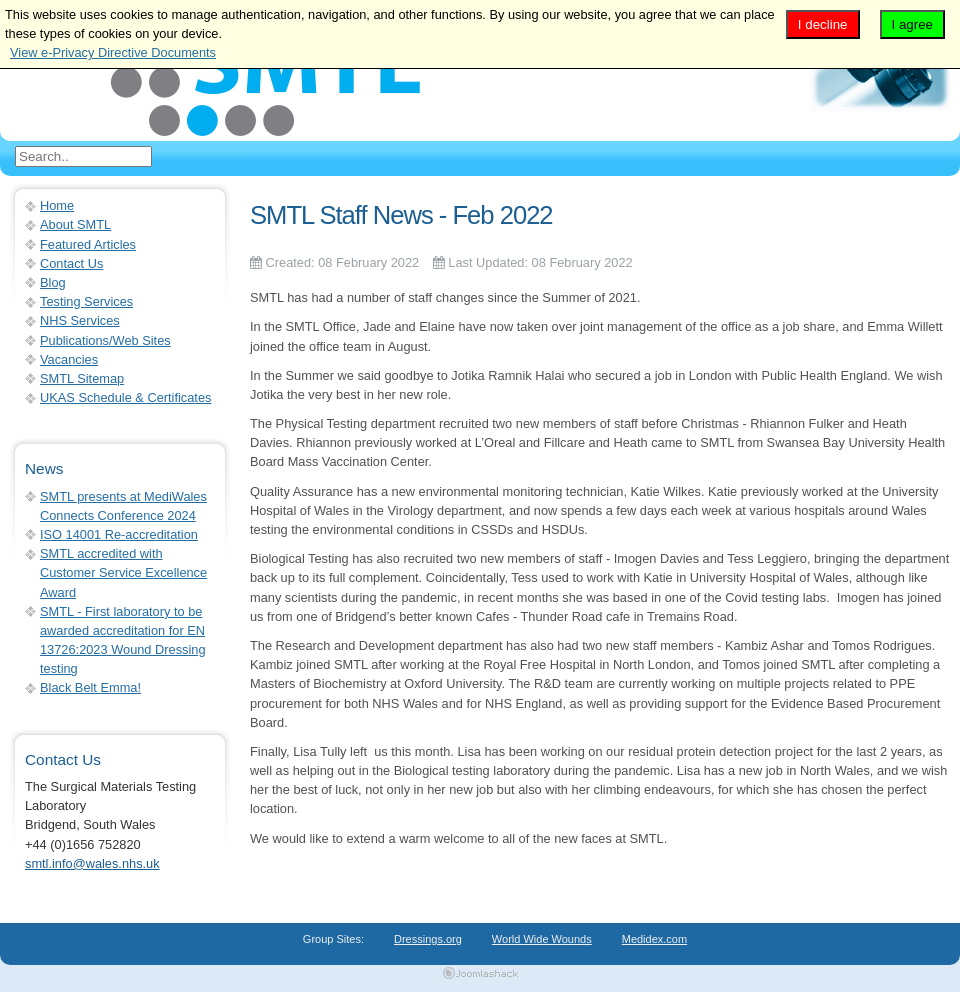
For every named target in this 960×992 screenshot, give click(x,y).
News (44, 468)
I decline (823, 24)
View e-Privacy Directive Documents (113, 52)
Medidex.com (654, 939)
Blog (53, 282)
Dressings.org (428, 939)
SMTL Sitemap (82, 378)
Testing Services (86, 301)
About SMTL (75, 224)
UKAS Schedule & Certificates (125, 397)
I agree (913, 24)
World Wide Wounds (542, 939)
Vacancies (69, 359)
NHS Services (80, 320)
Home (57, 205)
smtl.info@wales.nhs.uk (92, 863)
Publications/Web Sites (105, 340)
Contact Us (71, 263)
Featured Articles (88, 244)
